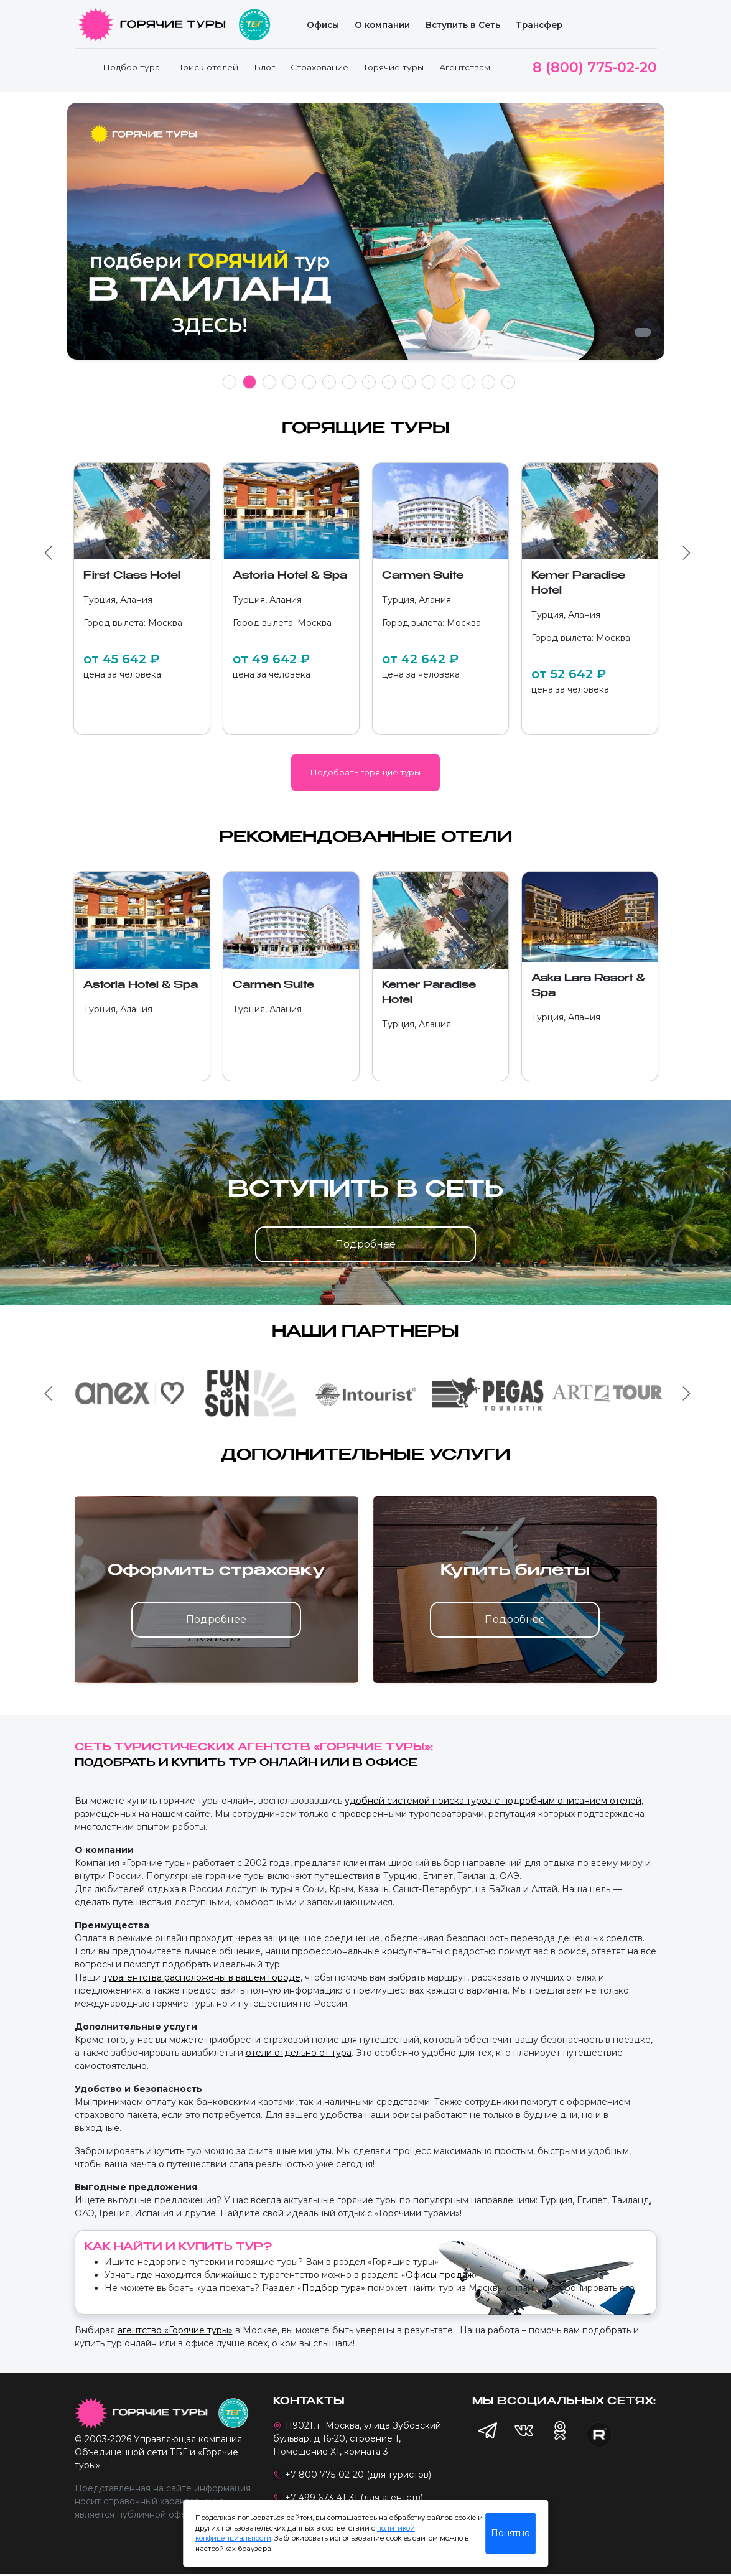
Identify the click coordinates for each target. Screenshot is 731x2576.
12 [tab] (448, 381)
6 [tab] (328, 381)
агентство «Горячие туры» (175, 2330)
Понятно (510, 2533)
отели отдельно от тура (299, 2052)
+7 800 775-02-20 (324, 2474)
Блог (264, 67)
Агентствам (464, 67)
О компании (382, 25)
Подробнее (365, 1244)
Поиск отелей (206, 67)
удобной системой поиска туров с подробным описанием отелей (493, 1800)
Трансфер (539, 25)
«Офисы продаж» (439, 2274)
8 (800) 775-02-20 (595, 67)
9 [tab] (388, 381)
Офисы (323, 25)
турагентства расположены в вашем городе (201, 1977)
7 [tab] (348, 381)
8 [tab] (368, 381)
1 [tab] (229, 381)
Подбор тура (131, 67)
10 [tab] (408, 381)
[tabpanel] (365, 238)
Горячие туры (394, 67)
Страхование (319, 67)
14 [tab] (488, 381)
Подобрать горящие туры (365, 772)
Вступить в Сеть (463, 25)
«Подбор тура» (331, 2288)
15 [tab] (508, 381)
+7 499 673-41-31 (321, 2497)
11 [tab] (428, 381)
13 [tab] (468, 381)
